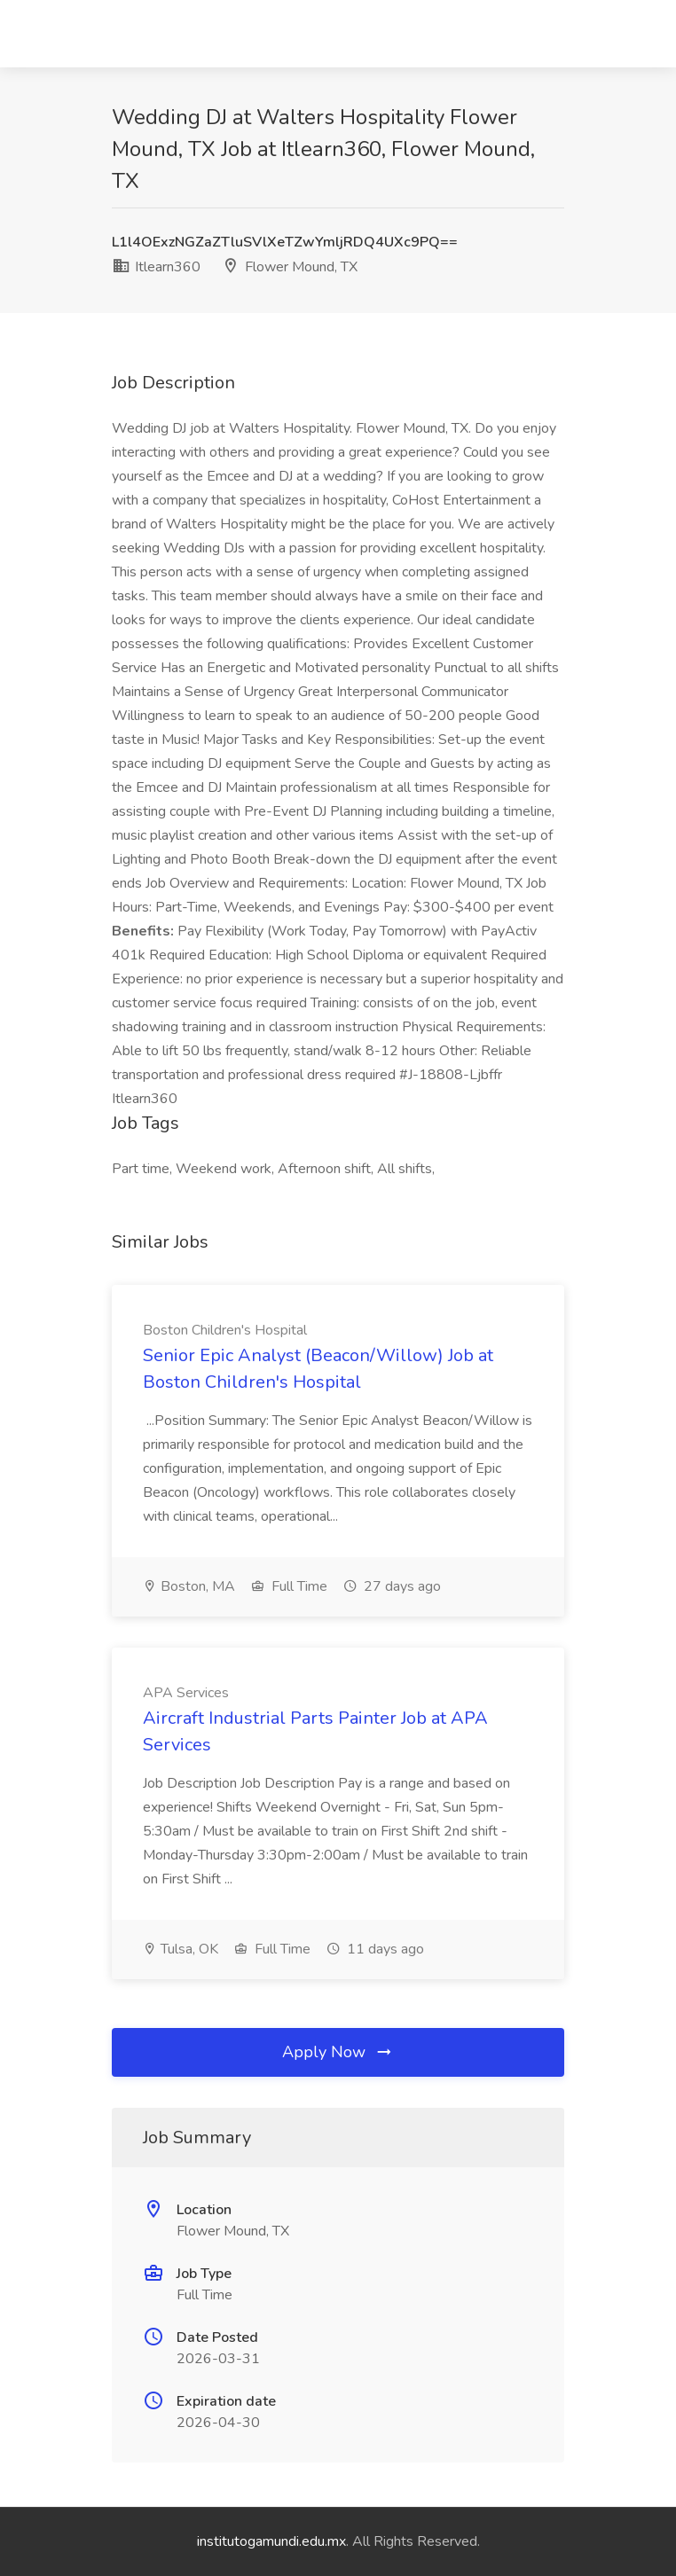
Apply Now (338, 2052)
